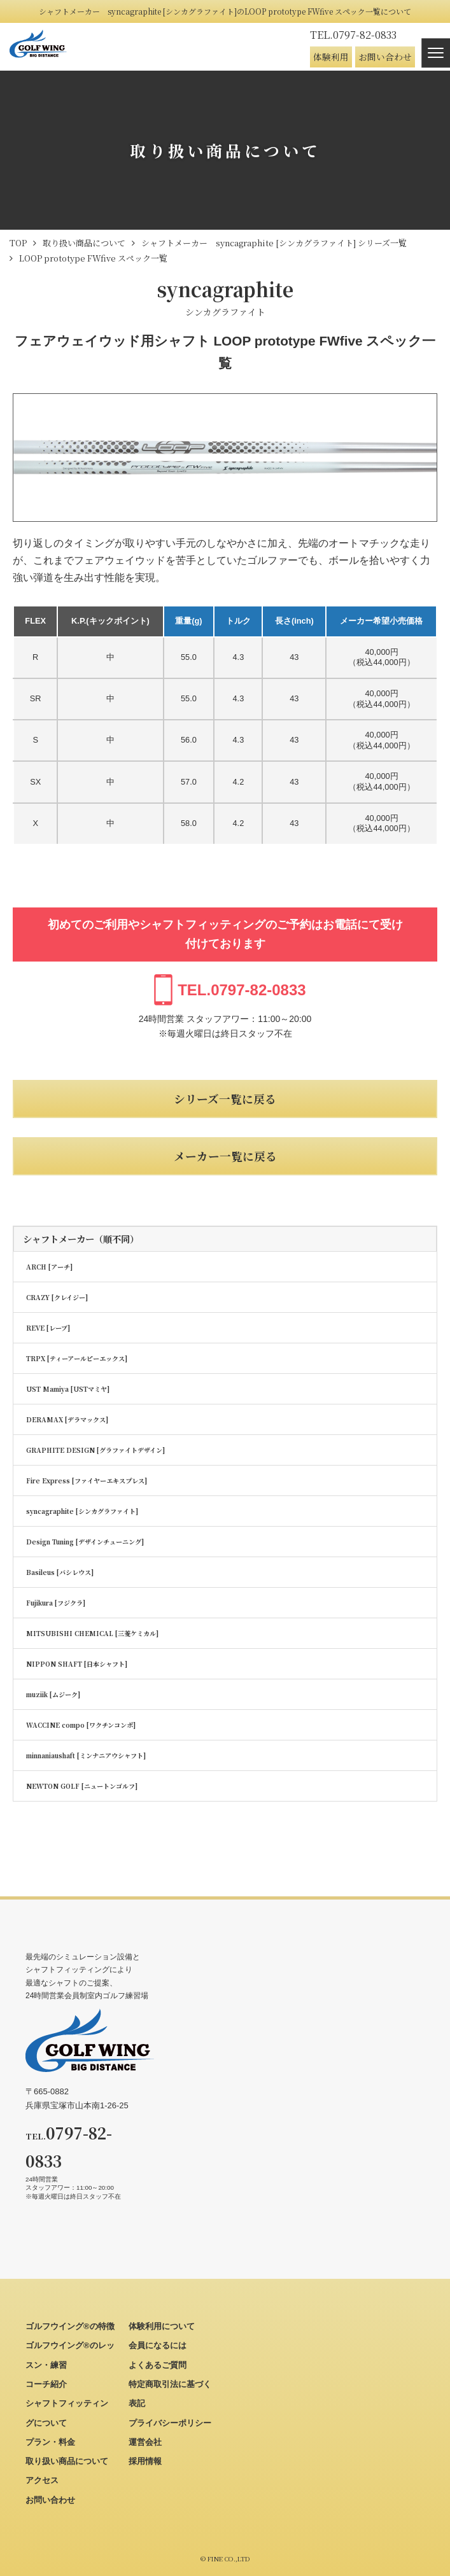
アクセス (42, 2480)
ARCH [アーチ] (49, 1266)
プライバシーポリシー (170, 2423)
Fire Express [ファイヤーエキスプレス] (86, 1480)
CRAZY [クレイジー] (57, 1297)
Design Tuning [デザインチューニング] (85, 1541)
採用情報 (145, 2461)
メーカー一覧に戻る (225, 1156)
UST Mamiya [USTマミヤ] (67, 1389)
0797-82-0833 (353, 34)
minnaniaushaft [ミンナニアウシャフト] (86, 1755)
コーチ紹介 (46, 2384)
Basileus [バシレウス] (60, 1572)
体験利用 (331, 56)
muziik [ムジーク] (53, 1694)
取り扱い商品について (66, 2461)
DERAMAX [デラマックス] (67, 1419)
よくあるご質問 (157, 2365)
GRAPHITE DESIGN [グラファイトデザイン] (95, 1450)
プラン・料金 (50, 2442)
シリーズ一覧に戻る (225, 1099)
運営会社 (145, 2442)
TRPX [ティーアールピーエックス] (76, 1358)
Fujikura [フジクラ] (55, 1602)
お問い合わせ (385, 56)
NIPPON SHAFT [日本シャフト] (76, 1664)
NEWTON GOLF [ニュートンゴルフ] (81, 1786)
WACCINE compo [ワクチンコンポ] (81, 1725)
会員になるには (157, 2345)
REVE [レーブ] (48, 1328)
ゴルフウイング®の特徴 (70, 2326)
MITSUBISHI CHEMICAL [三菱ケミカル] (92, 1633)
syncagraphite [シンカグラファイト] (82, 1511)
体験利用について (162, 2326)
